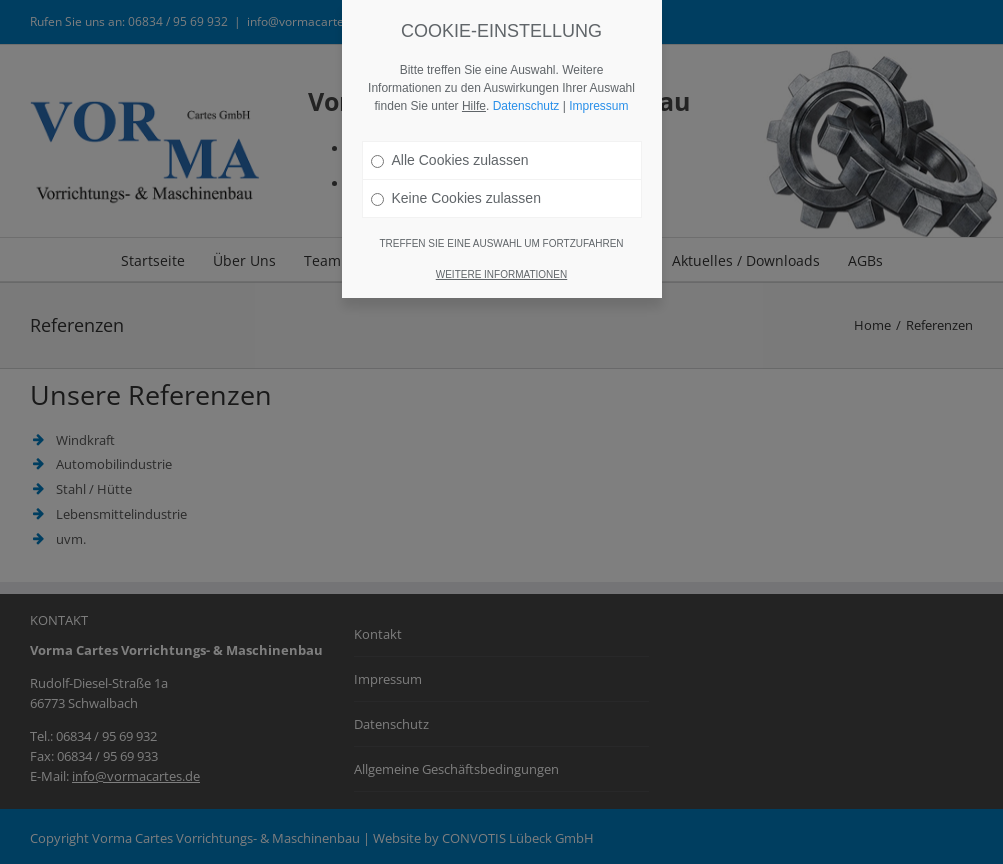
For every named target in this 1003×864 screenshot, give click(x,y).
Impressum (598, 106)
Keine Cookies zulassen (456, 198)
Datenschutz (526, 106)
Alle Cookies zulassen (450, 160)
